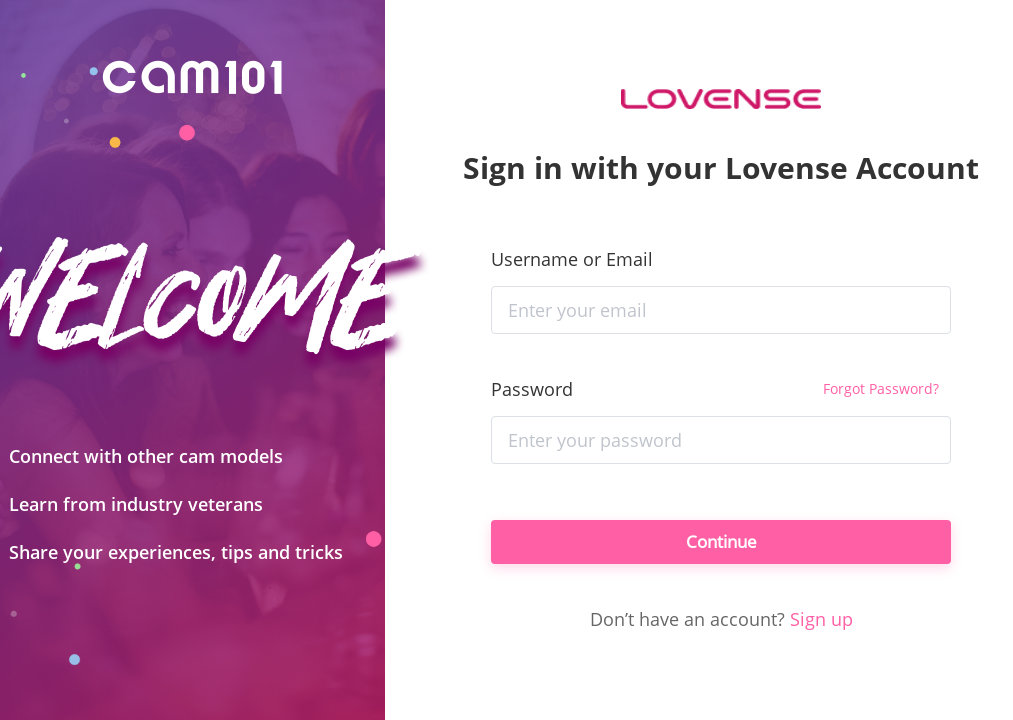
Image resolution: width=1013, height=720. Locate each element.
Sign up (821, 623)
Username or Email (572, 255)
